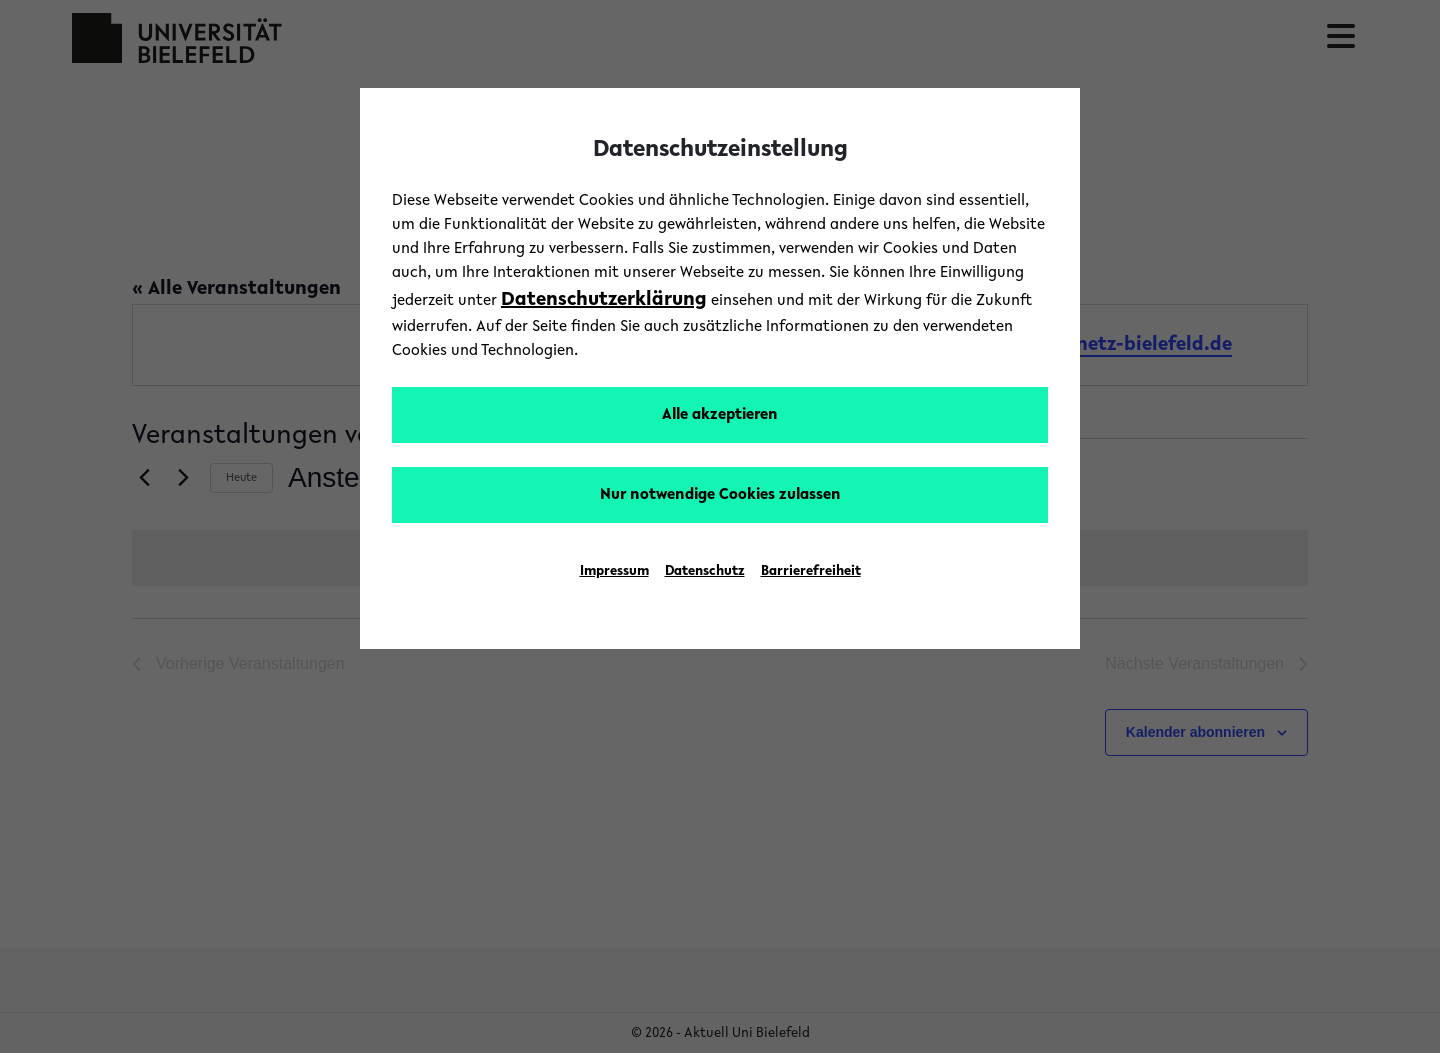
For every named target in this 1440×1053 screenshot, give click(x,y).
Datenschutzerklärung (604, 300)
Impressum (614, 572)
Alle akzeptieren (720, 415)
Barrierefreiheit (811, 572)
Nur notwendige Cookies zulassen (720, 495)
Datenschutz (705, 572)
